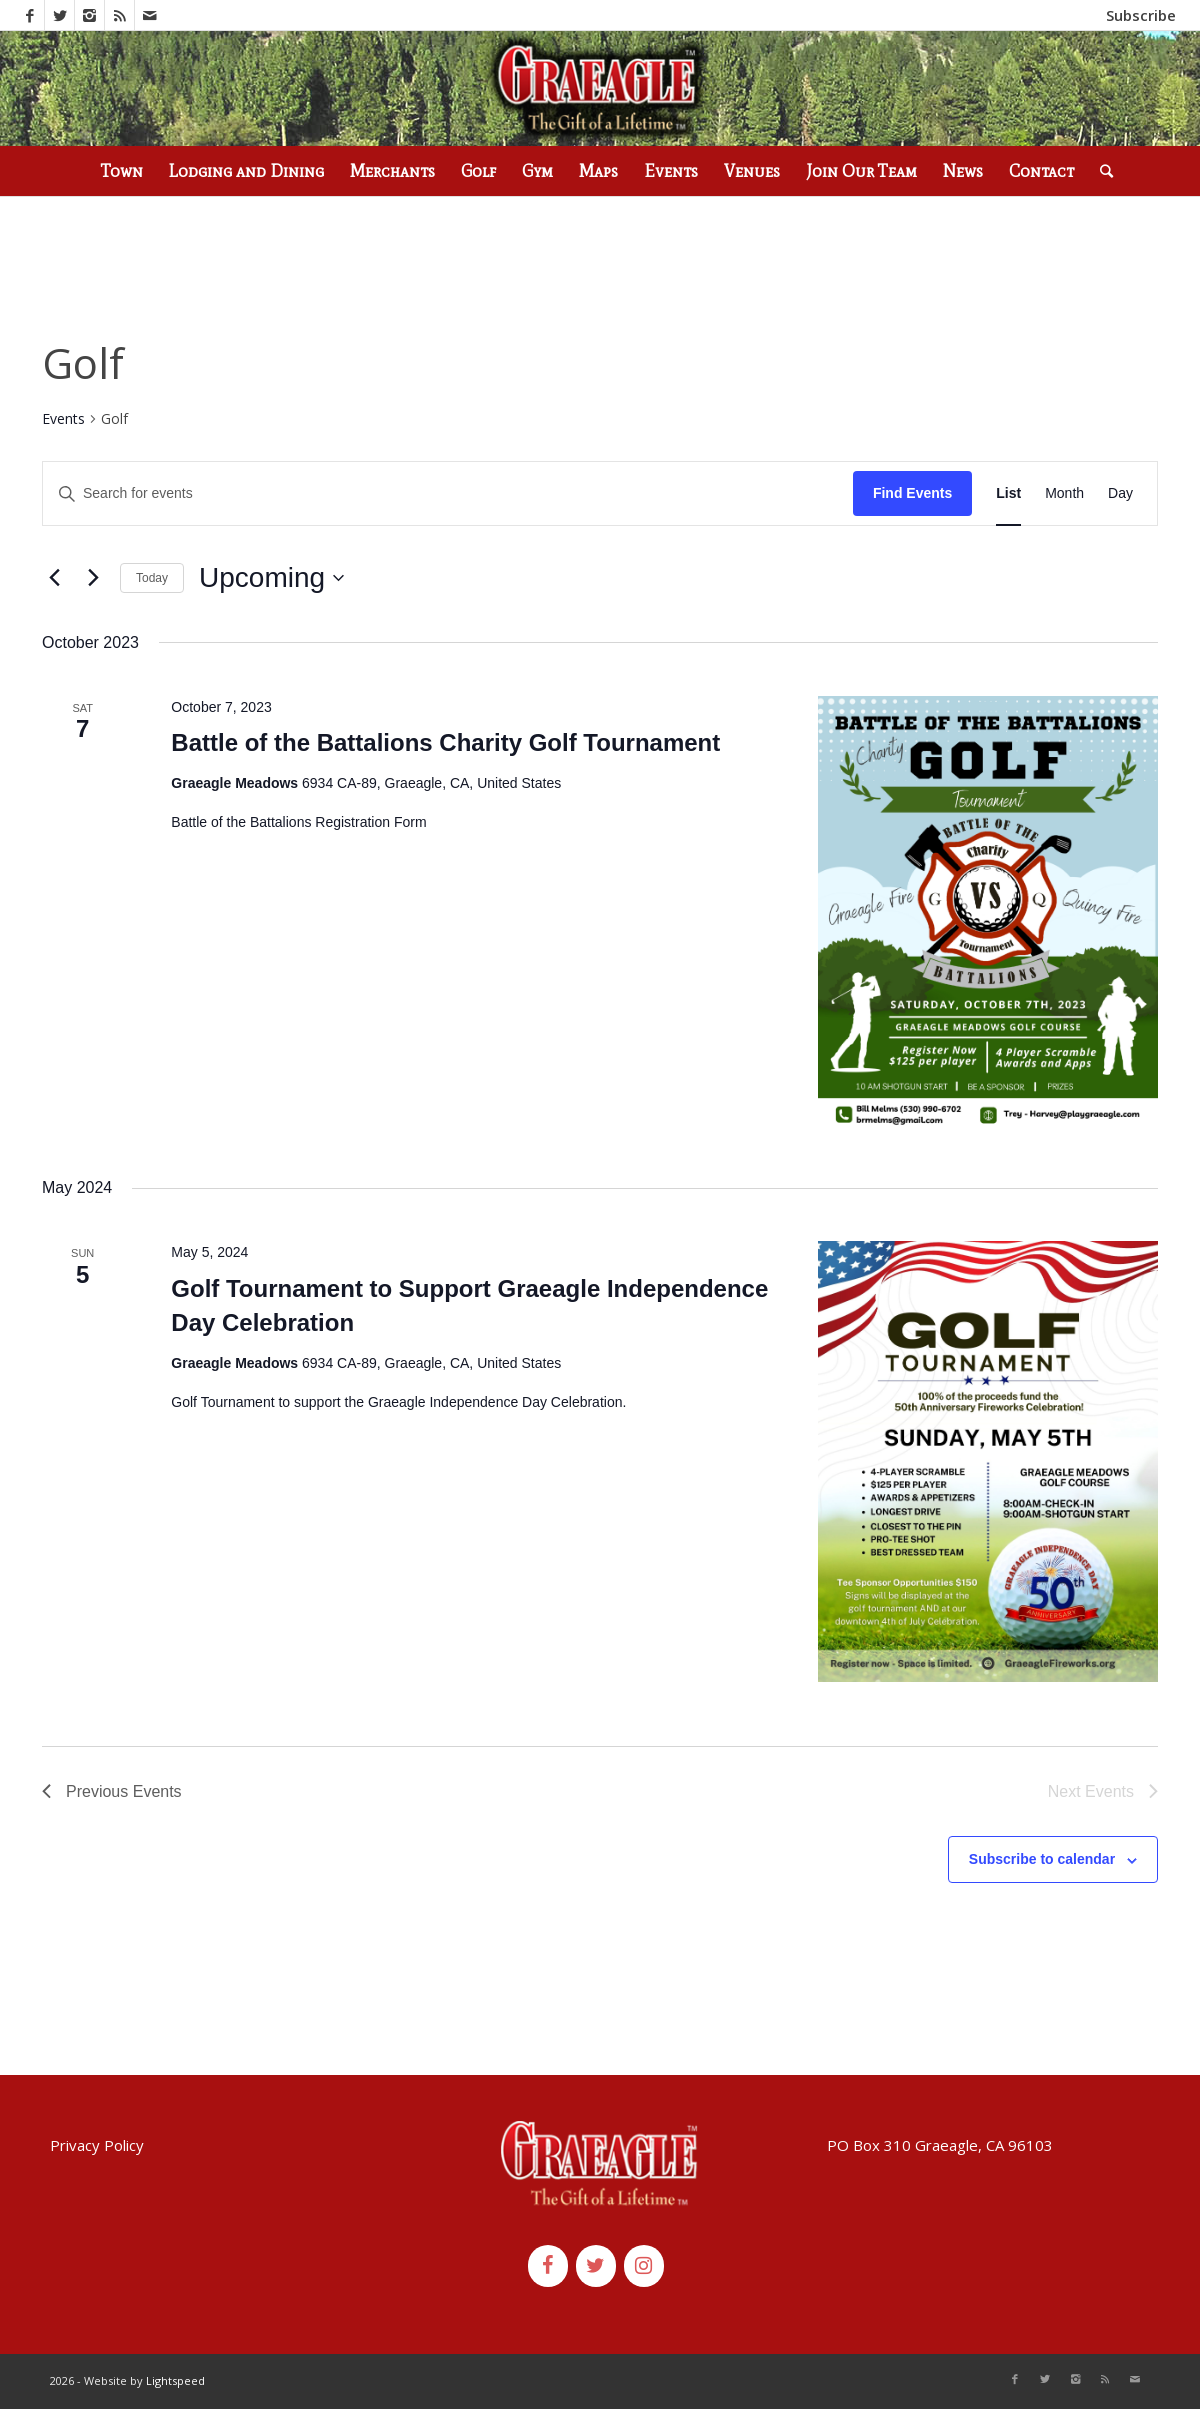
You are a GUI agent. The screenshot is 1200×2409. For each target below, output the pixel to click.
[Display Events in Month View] (1064, 493)
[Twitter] (596, 2266)
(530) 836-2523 (291, 15)
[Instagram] (644, 2266)
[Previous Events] (54, 578)
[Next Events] (93, 578)
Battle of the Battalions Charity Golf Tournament (445, 742)
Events (63, 418)
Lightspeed (175, 2380)
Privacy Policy (97, 2145)
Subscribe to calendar (1042, 1859)
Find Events (912, 493)
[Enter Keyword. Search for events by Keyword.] (448, 493)
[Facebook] (548, 2266)
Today (152, 578)
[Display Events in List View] (1008, 493)
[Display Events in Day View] (1120, 493)
